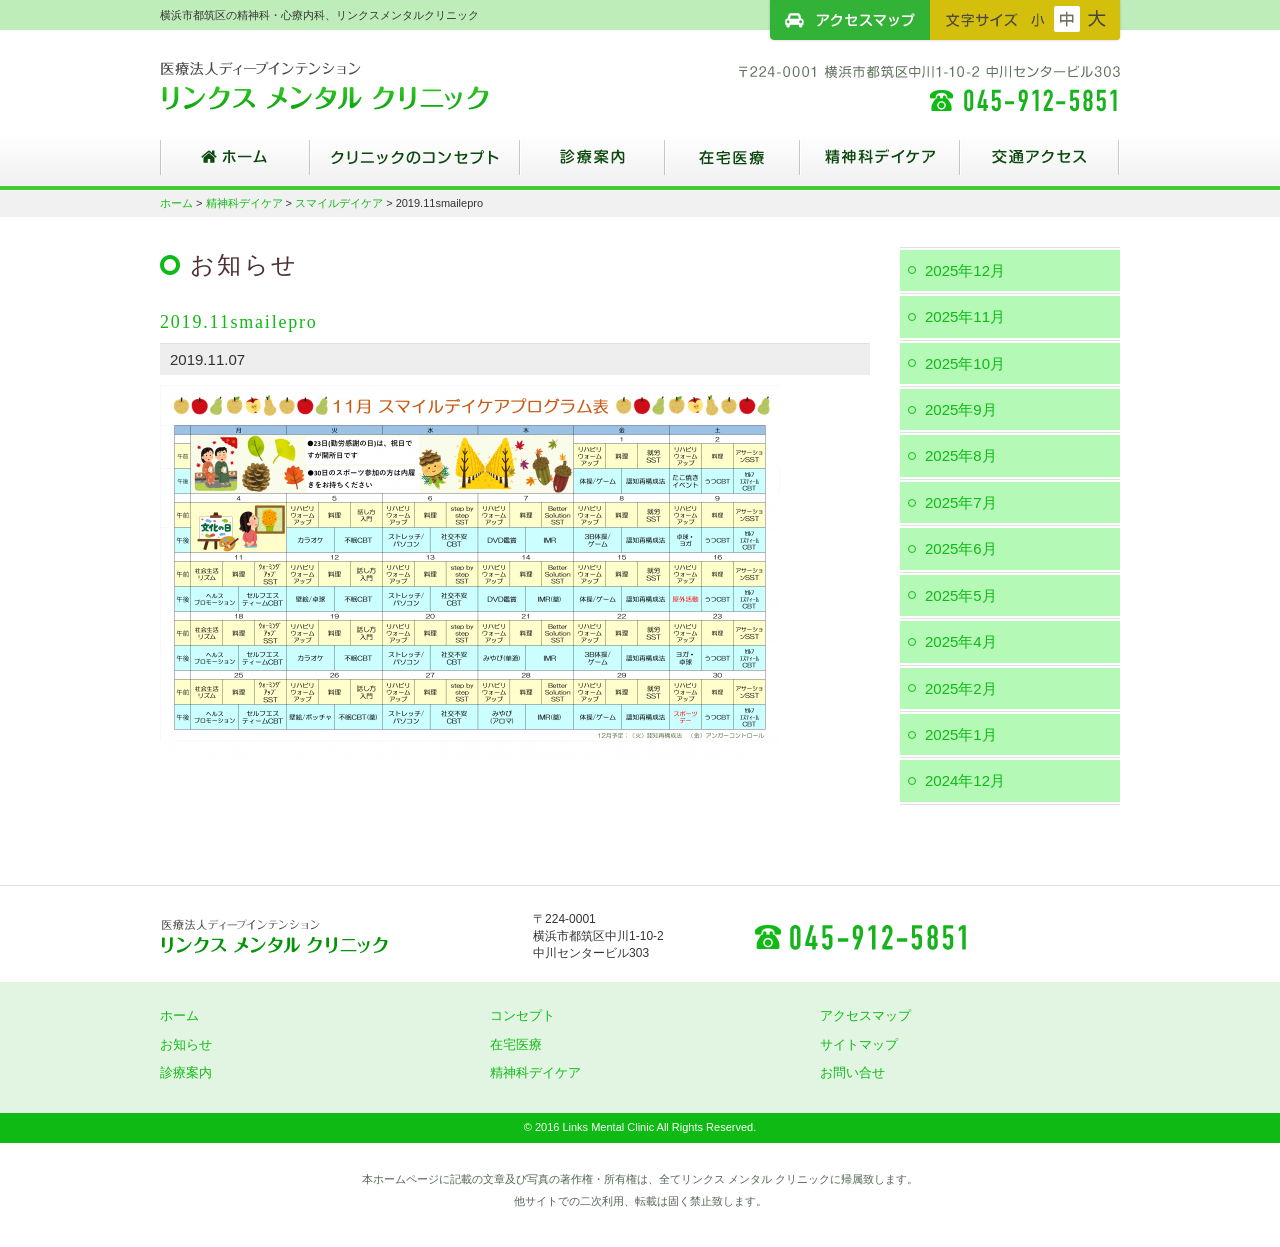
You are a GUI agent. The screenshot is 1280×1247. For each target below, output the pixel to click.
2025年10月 (965, 363)
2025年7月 (961, 502)
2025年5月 (961, 595)
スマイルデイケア (339, 203)
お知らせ (186, 1044)
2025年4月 (961, 641)
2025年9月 (961, 409)
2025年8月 (961, 455)
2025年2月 (961, 688)
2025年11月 (965, 316)
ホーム (235, 165)
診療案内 (592, 165)
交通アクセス (1040, 165)
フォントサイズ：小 (1038, 19)
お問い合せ (852, 1072)
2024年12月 (965, 780)
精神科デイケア (880, 165)
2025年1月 (961, 734)
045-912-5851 (860, 936)
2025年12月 (965, 270)
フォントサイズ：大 (1097, 19)
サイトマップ (859, 1044)
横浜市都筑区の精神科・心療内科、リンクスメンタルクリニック (360, 85)
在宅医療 (732, 165)
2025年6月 (961, 548)
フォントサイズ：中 (1067, 19)
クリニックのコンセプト (415, 165)
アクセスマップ (850, 20)
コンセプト (522, 1015)
